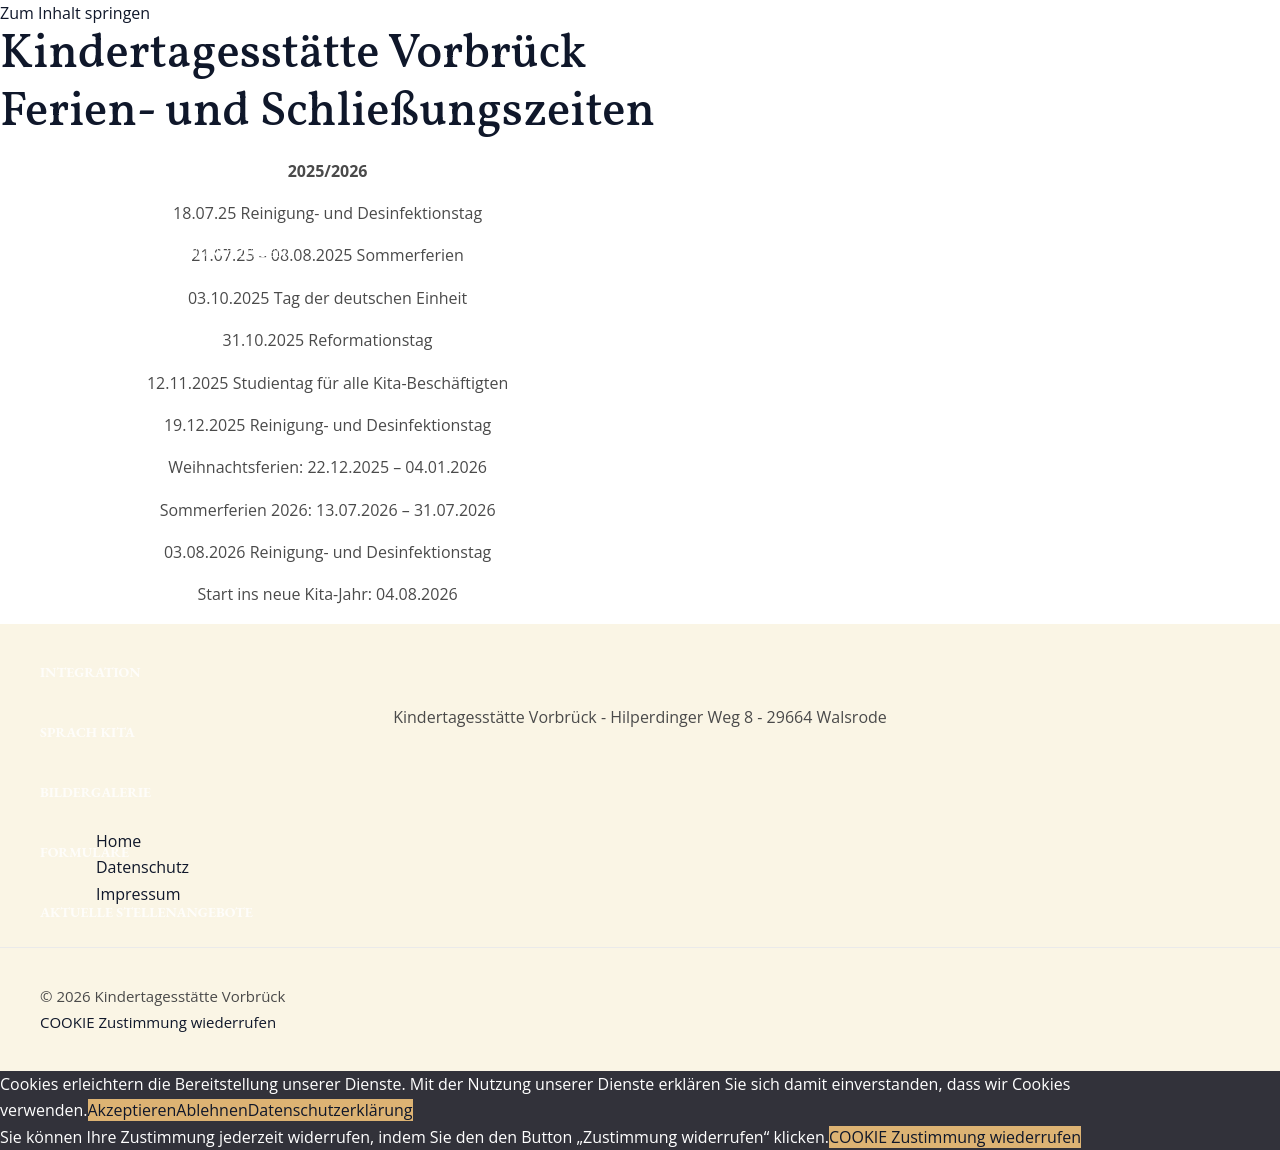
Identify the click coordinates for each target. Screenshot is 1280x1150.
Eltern (67, 432)
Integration (90, 672)
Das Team (75, 372)
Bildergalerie (95, 792)
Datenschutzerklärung (330, 1110)
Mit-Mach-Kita (97, 132)
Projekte (75, 612)
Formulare (84, 852)
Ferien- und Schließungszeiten (163, 252)
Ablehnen (211, 1110)
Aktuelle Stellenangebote (146, 912)
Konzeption (87, 492)
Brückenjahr (93, 552)
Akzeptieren (132, 1110)
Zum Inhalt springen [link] (75, 13)
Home (61, 72)
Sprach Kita (87, 732)
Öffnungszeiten (103, 192)
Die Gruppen (87, 312)
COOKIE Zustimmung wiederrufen (158, 1022)
